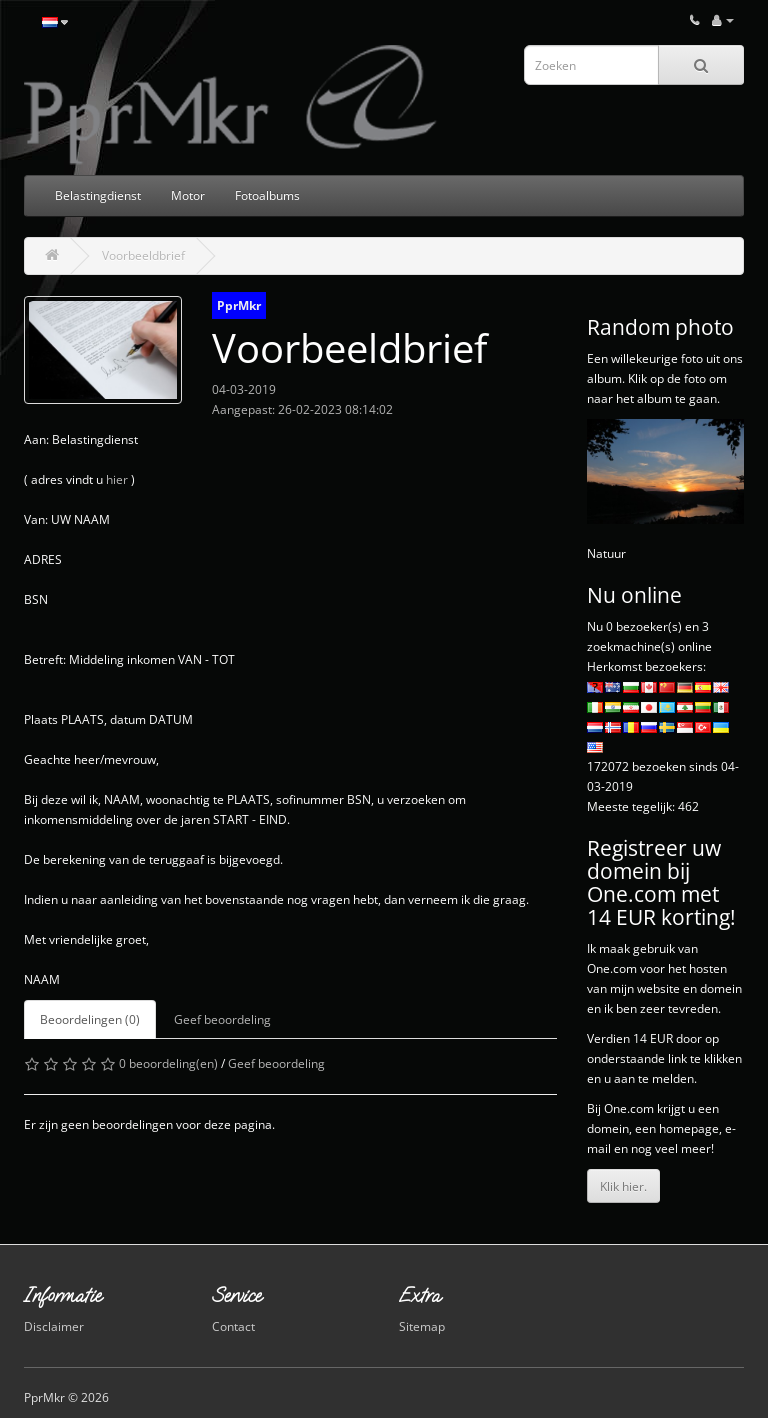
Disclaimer (54, 1326)
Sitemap (422, 1326)
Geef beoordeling (222, 1019)
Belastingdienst (98, 195)
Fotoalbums (267, 195)
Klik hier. (623, 1186)
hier (117, 479)
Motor (188, 195)
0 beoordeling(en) (168, 1063)
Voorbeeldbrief (143, 255)
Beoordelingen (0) (90, 1019)
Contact (233, 1326)
